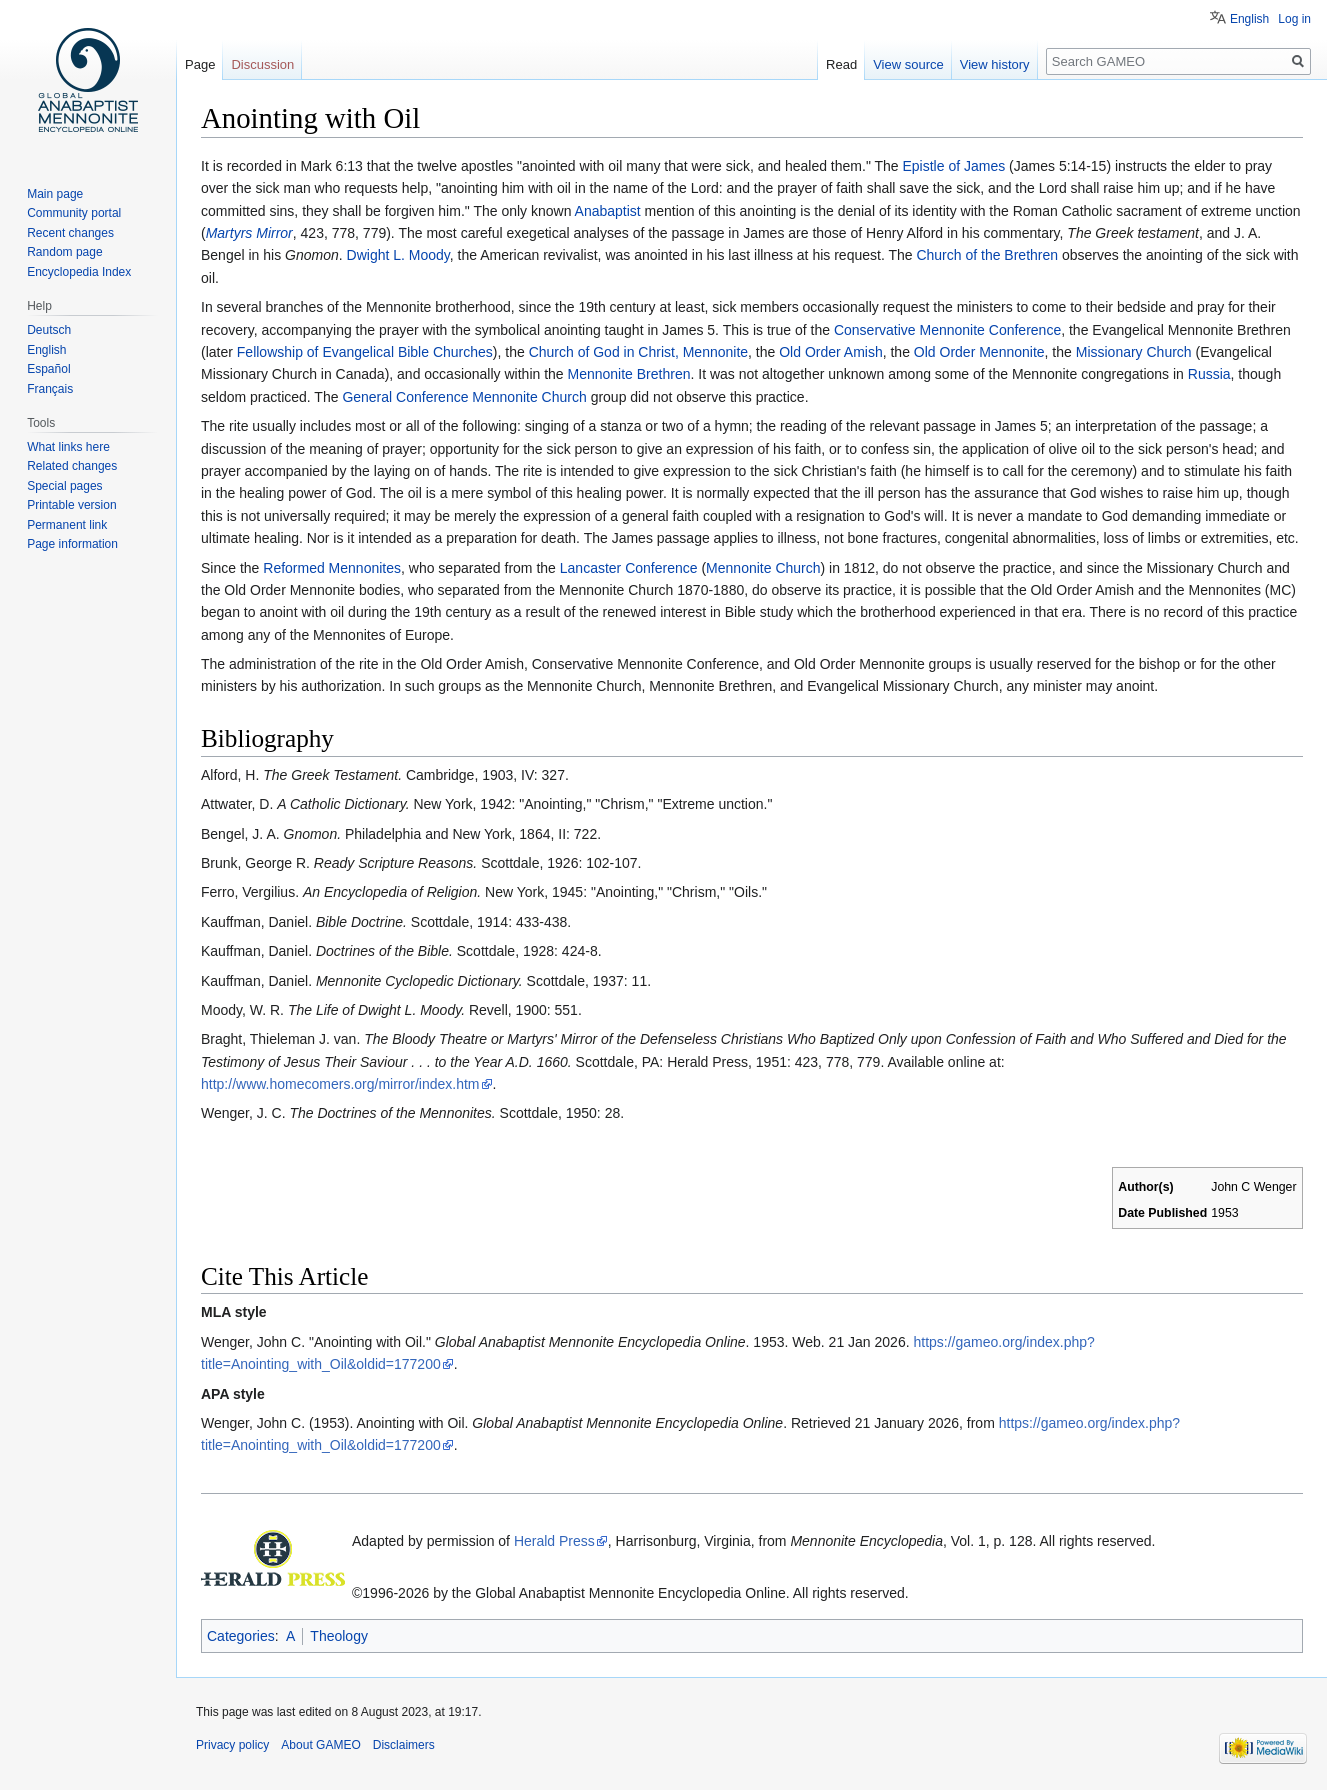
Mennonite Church (763, 568)
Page (200, 64)
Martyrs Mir (241, 233)
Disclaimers (404, 1745)
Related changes (72, 466)
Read (841, 64)
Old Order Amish (830, 352)
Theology (339, 1636)
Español (48, 369)
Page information (72, 544)
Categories (241, 1636)
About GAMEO (320, 1745)
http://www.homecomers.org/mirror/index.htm (340, 1084)
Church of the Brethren (987, 255)
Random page (64, 252)
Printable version (71, 505)
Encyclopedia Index (79, 272)
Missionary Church (1134, 352)
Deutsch (49, 330)
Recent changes (70, 233)
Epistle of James (954, 166)
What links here (68, 447)
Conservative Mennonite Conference (947, 330)
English (1249, 19)
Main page (55, 194)
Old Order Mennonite (979, 352)
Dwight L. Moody (398, 255)
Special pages (64, 486)
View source (908, 64)
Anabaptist (608, 211)
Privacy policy (232, 1745)
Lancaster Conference (629, 568)
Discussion (262, 64)
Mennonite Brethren (629, 374)
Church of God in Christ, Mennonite (638, 352)
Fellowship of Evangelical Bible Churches (365, 352)
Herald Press (554, 1541)
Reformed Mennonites (332, 568)
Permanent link (67, 525)
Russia (1209, 374)
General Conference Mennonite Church (464, 397)
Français (50, 389)
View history (995, 64)
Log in (1294, 19)
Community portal (74, 213)
